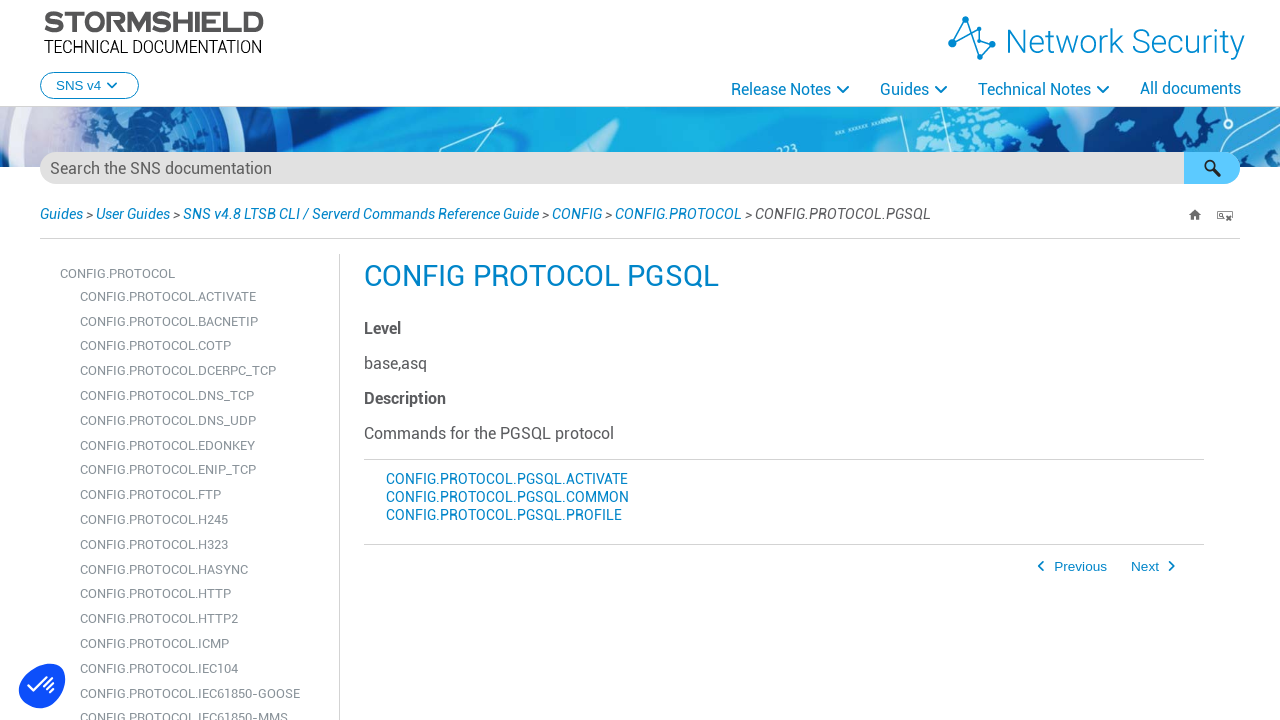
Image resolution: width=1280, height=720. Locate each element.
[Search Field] (640, 168)
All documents (1190, 88)
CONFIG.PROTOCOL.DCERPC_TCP (178, 370)
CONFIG (577, 214)
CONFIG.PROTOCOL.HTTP (155, 593)
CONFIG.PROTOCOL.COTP (155, 345)
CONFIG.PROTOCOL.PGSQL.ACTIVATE (507, 479)
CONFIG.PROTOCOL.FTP (150, 494)
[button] (1212, 168)
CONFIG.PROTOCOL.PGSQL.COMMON (507, 497)
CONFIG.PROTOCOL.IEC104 (159, 668)
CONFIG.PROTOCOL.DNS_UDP (168, 420)
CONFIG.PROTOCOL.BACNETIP (169, 321)
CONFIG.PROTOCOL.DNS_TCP (167, 395)
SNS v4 (89, 85)
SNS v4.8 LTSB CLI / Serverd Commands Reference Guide (361, 214)
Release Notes (781, 89)
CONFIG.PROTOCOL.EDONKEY (167, 445)
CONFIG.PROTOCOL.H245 (154, 519)
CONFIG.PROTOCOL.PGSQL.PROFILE (504, 515)
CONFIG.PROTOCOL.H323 (154, 544)
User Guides (133, 214)
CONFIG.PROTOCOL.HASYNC (164, 569)
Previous (1080, 566)
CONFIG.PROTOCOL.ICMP (154, 643)
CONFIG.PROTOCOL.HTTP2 (159, 618)
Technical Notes (1034, 89)
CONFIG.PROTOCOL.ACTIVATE (168, 296)
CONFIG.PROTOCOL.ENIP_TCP (168, 469)
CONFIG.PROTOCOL (678, 214)
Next (1145, 566)
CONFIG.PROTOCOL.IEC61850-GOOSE (190, 693)
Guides (904, 89)
